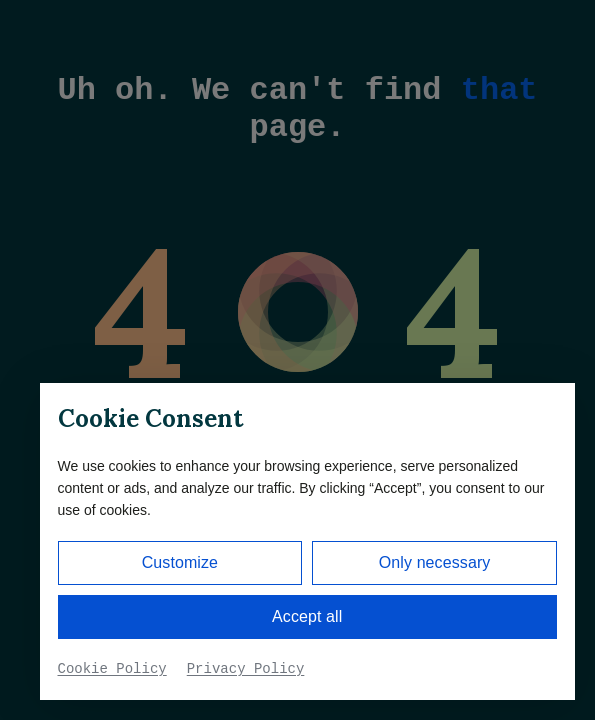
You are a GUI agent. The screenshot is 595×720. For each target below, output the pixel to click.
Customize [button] (180, 562)
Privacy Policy (246, 669)
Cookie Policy (112, 669)
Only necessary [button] (435, 562)
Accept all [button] (307, 616)
